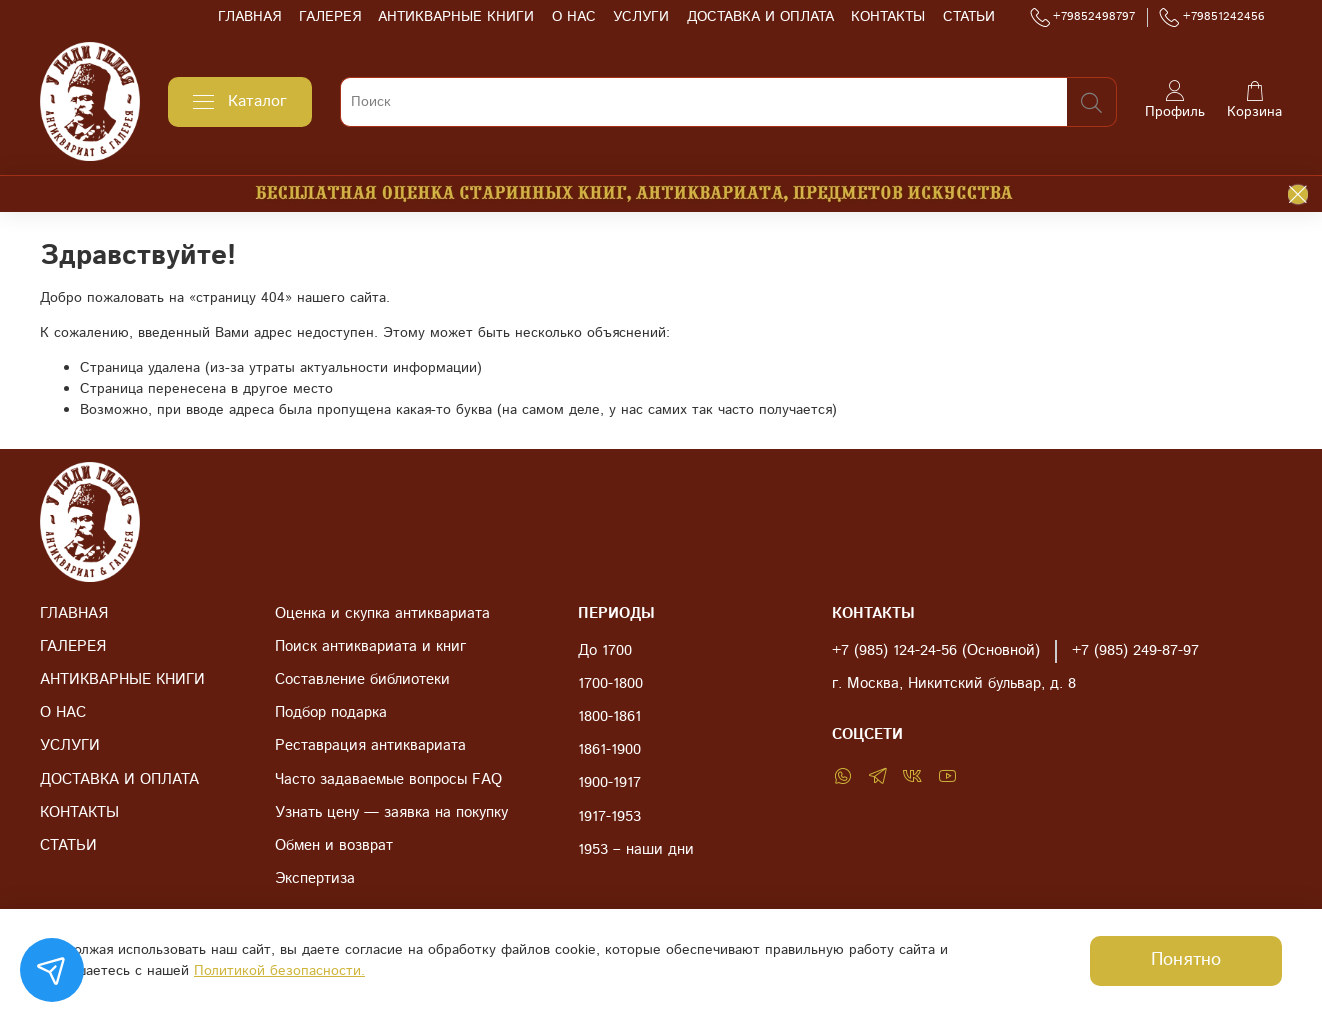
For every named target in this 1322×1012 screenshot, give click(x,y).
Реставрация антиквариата (370, 746)
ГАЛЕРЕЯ (330, 17)
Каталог (240, 101)
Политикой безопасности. (279, 971)
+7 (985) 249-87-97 (1135, 651)
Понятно (1186, 960)
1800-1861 (609, 717)
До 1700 (605, 651)
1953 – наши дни (636, 850)
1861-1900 (609, 750)
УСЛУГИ (641, 17)
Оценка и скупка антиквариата (382, 614)
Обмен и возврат (334, 846)
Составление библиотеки (362, 680)
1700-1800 (610, 684)
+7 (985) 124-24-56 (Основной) (936, 651)
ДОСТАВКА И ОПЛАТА (760, 17)
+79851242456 (1212, 17)
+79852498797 (1083, 17)
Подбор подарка (331, 713)
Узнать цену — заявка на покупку (391, 813)
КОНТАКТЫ (888, 17)
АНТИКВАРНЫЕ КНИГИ (456, 17)
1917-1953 (609, 817)
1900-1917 (609, 783)
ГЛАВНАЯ (249, 17)
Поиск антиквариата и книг (370, 647)
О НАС (574, 17)
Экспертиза (315, 879)
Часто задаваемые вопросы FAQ (388, 780)
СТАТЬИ (969, 17)
